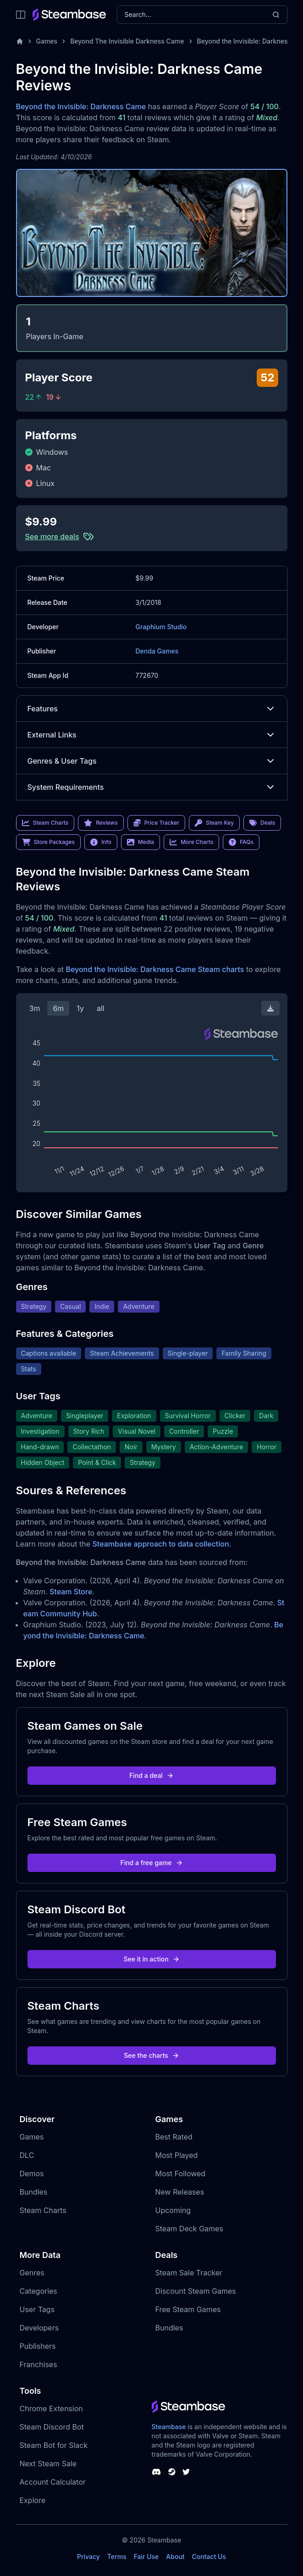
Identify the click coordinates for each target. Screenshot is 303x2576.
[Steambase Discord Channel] (156, 2471)
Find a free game (151, 1862)
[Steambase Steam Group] (172, 2471)
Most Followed (180, 2173)
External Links (152, 734)
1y (80, 1008)
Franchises (38, 2364)
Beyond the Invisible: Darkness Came (81, 106)
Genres (32, 2272)
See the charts (151, 2055)
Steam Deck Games (189, 2228)
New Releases (179, 2191)
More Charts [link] (191, 842)
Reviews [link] (101, 823)
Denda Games (157, 651)
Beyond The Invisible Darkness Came (127, 41)
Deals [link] (262, 823)
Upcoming (173, 2210)
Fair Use (146, 2556)
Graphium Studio (161, 627)
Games (47, 41)
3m (34, 1008)
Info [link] (100, 842)
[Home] (19, 41)
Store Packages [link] (48, 842)
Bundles (34, 2191)
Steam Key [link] (214, 823)
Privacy (88, 2556)
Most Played (176, 2155)
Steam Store (71, 1591)
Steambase (169, 2427)
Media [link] (140, 842)
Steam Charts (43, 2210)
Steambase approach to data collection (161, 1543)
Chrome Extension (51, 2408)
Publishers (38, 2346)
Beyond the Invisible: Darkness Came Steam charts (155, 969)
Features (152, 708)
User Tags (37, 2309)
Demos (32, 2173)
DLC (27, 2155)
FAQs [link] (241, 842)
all (101, 1008)
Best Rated (174, 2136)
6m (58, 1008)
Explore (33, 2500)
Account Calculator (53, 2482)
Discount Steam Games (195, 2291)
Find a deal (151, 1775)
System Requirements (152, 787)
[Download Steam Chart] (270, 1008)
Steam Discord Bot (52, 2426)
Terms (117, 2556)
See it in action (151, 1959)
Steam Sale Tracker (189, 2272)
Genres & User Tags (152, 760)
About (175, 2556)
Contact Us (209, 2556)
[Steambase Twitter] (186, 2471)
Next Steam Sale (48, 2463)
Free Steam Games (188, 2309)
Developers (39, 2327)
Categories (38, 2291)
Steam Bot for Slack (54, 2445)
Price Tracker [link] (156, 823)
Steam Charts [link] (45, 823)
